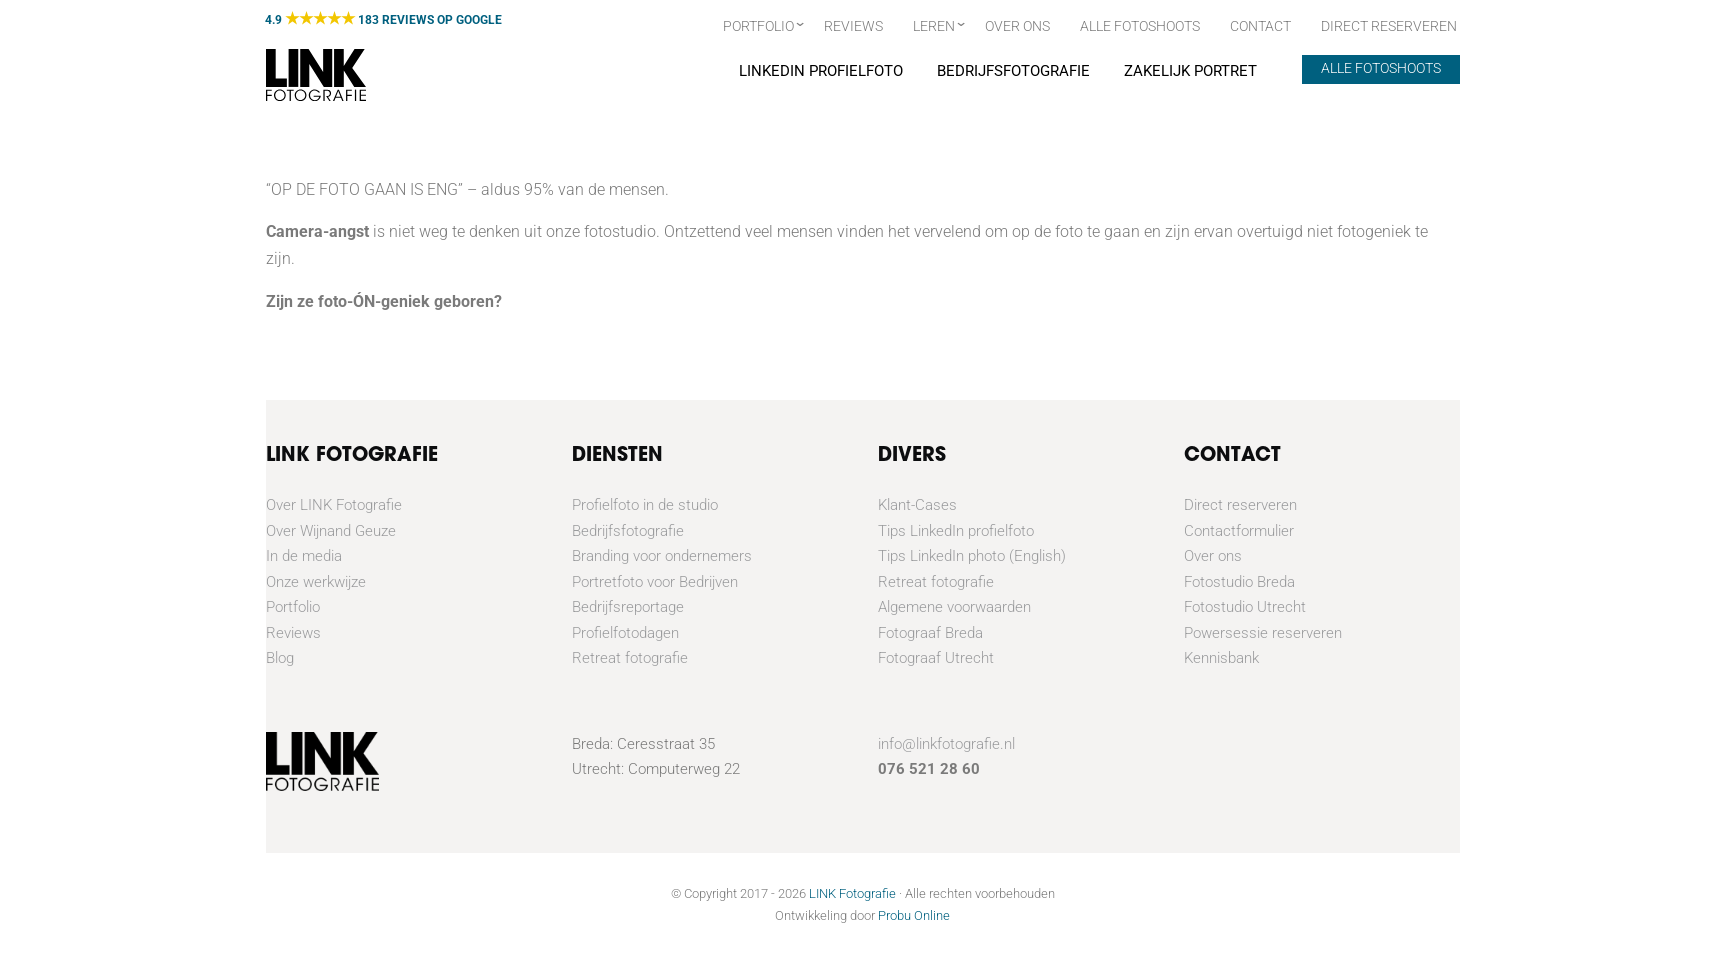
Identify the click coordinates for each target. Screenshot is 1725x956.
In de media (304, 556)
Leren (934, 26)
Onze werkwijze (316, 582)
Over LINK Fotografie (334, 505)
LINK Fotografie (852, 893)
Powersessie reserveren (1263, 633)
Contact (1260, 26)
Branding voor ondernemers (662, 556)
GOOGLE (479, 20)
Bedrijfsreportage (628, 607)
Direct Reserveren (1389, 26)
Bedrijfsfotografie (1012, 71)
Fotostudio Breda (1239, 582)
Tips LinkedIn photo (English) (972, 556)
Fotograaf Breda (930, 633)
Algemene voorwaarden (954, 607)
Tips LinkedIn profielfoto (956, 531)
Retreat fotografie (630, 658)
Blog (280, 658)
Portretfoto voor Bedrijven (655, 582)
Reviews (853, 26)
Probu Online (914, 915)
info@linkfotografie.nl (946, 744)
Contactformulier (1239, 531)
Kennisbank (1221, 658)
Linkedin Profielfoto (820, 71)
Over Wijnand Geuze (331, 531)
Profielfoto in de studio (645, 505)
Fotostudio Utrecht (1245, 607)
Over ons (1017, 26)
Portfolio (758, 26)
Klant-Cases (917, 505)
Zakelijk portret (1189, 71)
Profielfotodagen (625, 633)
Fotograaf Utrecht (936, 658)
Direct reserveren (1240, 505)
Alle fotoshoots (1140, 26)
